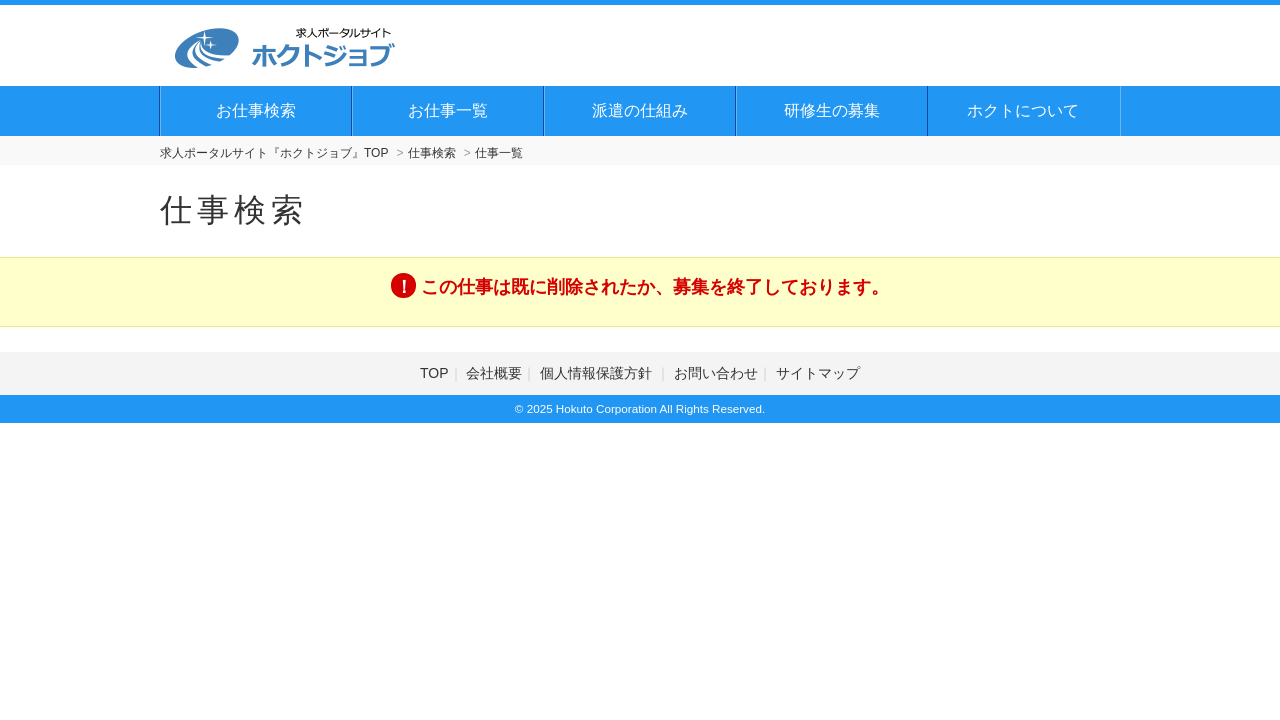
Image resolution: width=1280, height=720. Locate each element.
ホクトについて (1023, 110)
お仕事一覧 (448, 110)
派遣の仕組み (640, 110)
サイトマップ (818, 373)
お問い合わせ (716, 373)
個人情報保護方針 (598, 373)
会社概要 (494, 373)
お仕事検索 (256, 110)
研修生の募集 (832, 110)
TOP (434, 373)
